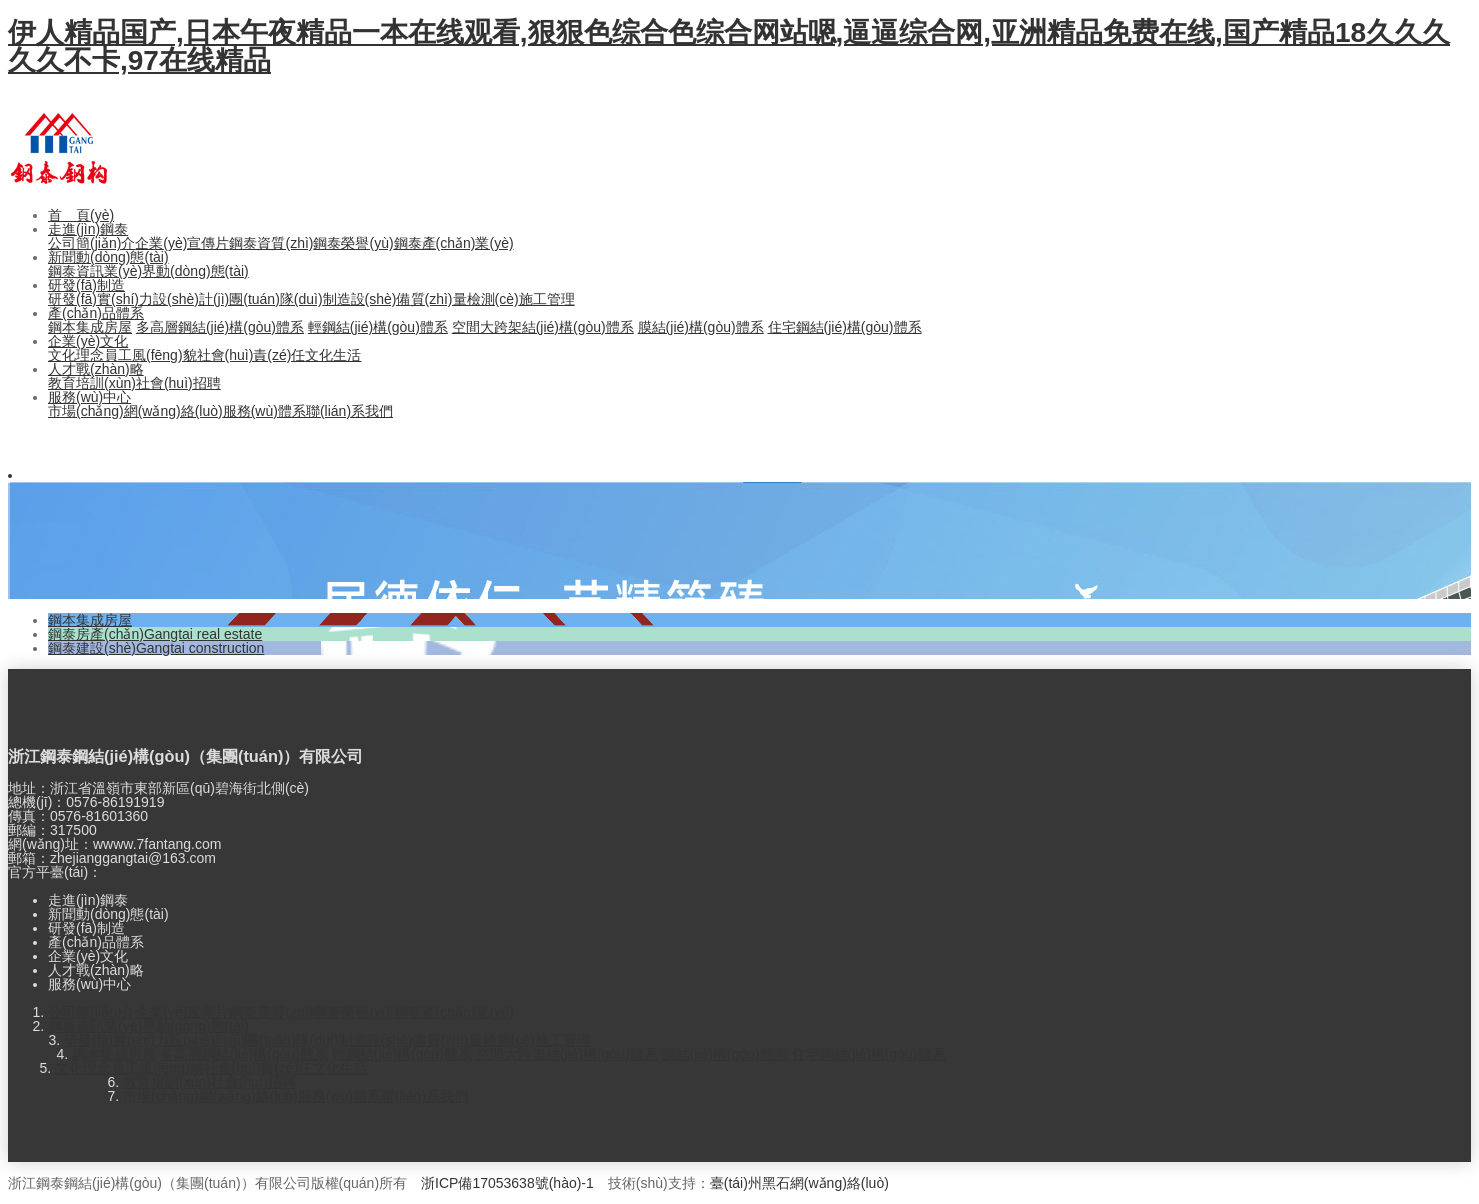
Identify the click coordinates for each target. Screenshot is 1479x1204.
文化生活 (333, 355)
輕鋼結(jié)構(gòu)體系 (378, 327)
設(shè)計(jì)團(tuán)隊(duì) (238, 299)
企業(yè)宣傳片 (182, 243)
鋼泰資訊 (76, 271)
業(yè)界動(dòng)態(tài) (176, 271)
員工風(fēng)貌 (150, 355)
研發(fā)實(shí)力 (100, 299)
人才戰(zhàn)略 (96, 369)
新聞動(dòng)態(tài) (108, 257)
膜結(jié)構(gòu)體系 (701, 327)
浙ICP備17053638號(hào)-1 (507, 1183)
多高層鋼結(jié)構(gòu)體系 (220, 327)
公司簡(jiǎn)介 (91, 243)
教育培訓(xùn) (92, 383)
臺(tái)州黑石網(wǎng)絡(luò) (799, 1183)
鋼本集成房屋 (90, 327)
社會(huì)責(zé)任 (251, 355)
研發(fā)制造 (86, 285)
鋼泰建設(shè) (156, 648)
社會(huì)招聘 (178, 383)
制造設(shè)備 (367, 299)
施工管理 (547, 299)
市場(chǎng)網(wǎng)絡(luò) (135, 411)
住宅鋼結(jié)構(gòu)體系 (845, 327)
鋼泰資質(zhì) (271, 243)
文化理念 (76, 355)
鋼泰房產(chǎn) (155, 634)
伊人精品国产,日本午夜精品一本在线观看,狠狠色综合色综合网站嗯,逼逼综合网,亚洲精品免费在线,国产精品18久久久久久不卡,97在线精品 (729, 46)
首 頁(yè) (81, 215)
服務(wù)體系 (264, 411)
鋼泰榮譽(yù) (353, 243)
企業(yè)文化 (88, 341)
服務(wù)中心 (89, 397)
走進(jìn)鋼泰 (88, 229)
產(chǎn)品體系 (96, 313)
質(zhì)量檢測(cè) (465, 299)
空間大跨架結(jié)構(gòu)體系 (543, 327)
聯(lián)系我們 (349, 411)
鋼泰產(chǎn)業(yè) (454, 243)
